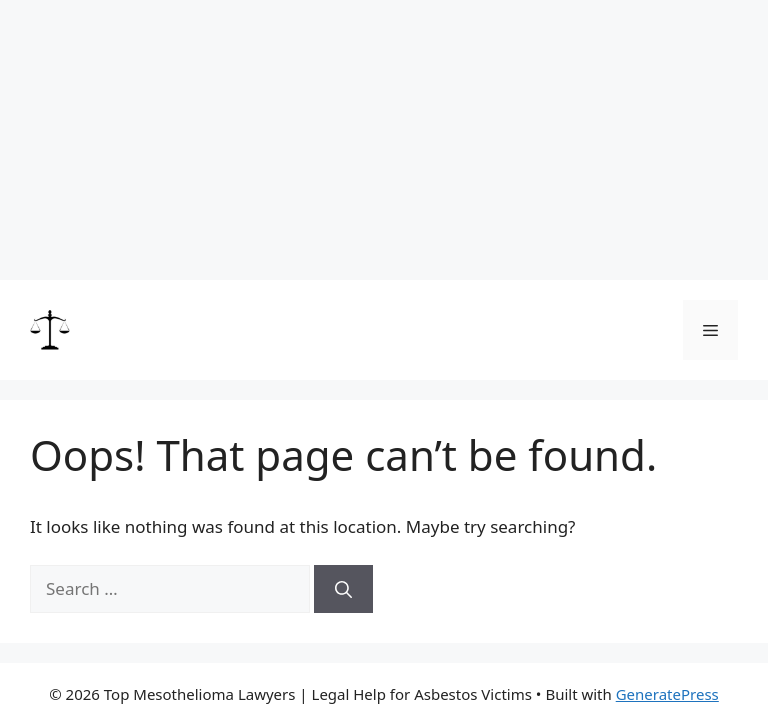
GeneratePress (667, 694)
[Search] (343, 589)
